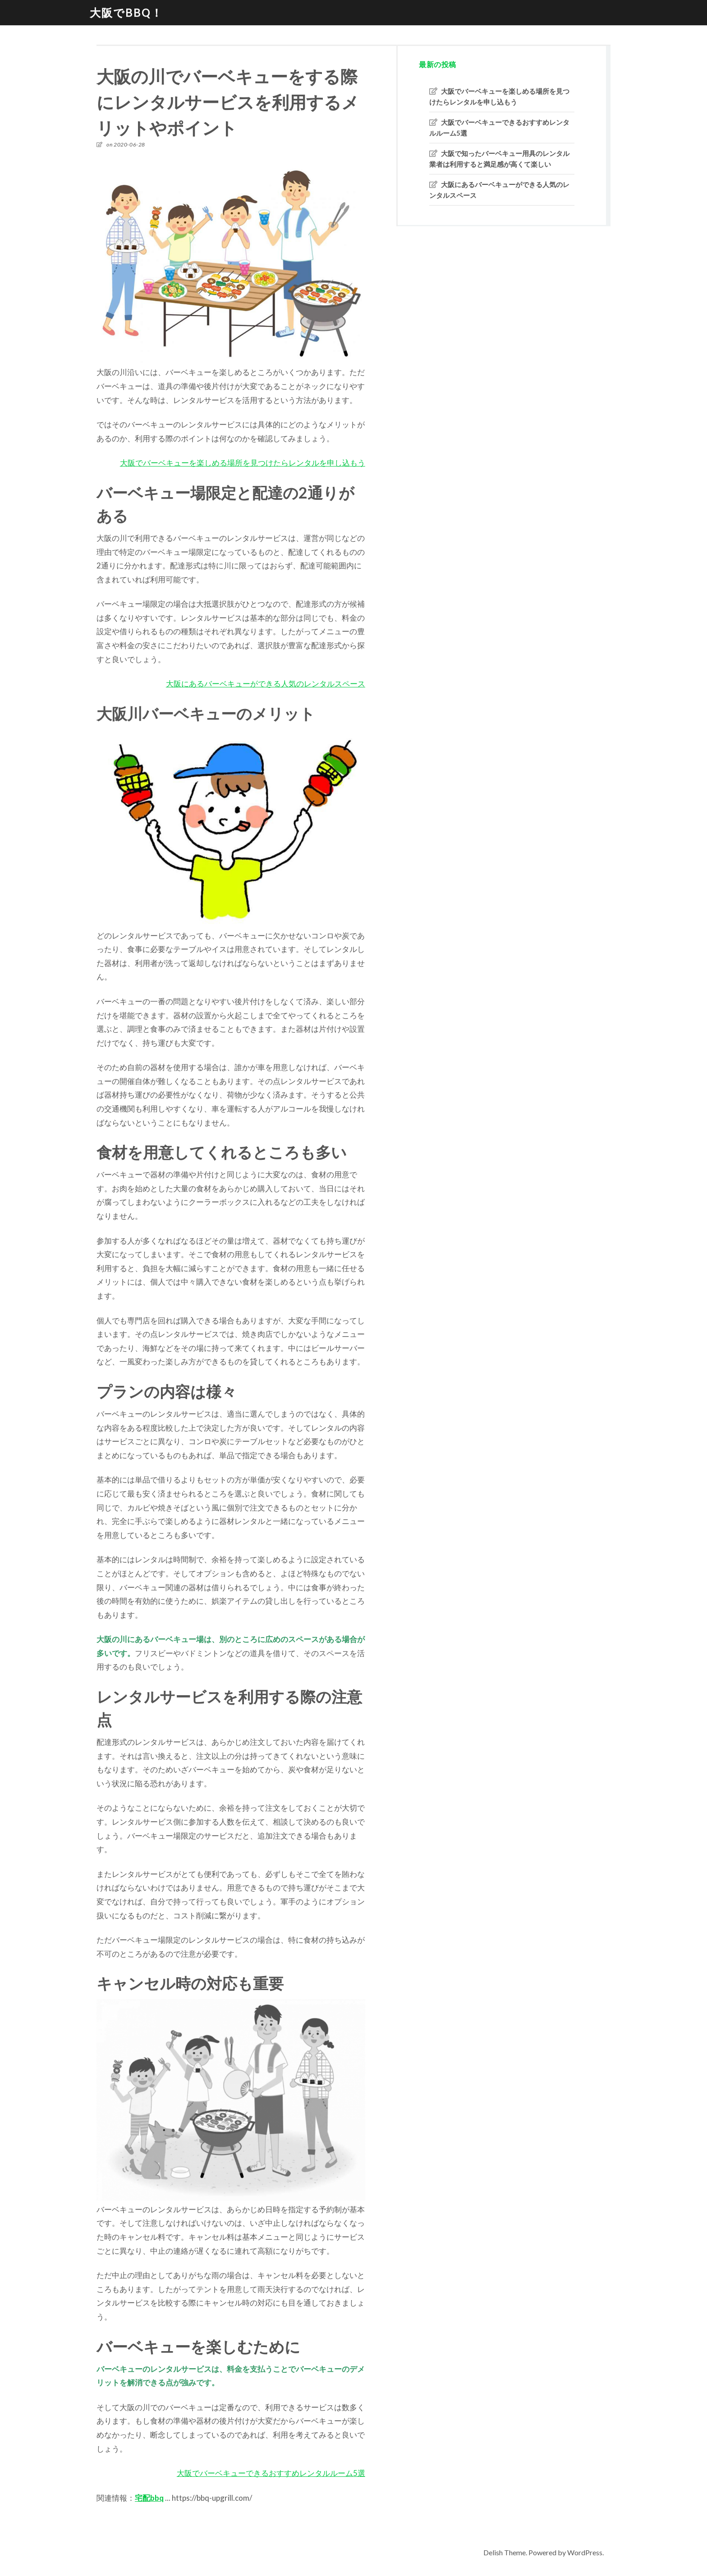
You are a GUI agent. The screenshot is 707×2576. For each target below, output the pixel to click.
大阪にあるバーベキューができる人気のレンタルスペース (265, 683)
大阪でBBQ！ (126, 12)
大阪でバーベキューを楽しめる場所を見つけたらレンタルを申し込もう (242, 462)
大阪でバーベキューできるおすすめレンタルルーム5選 (271, 2473)
